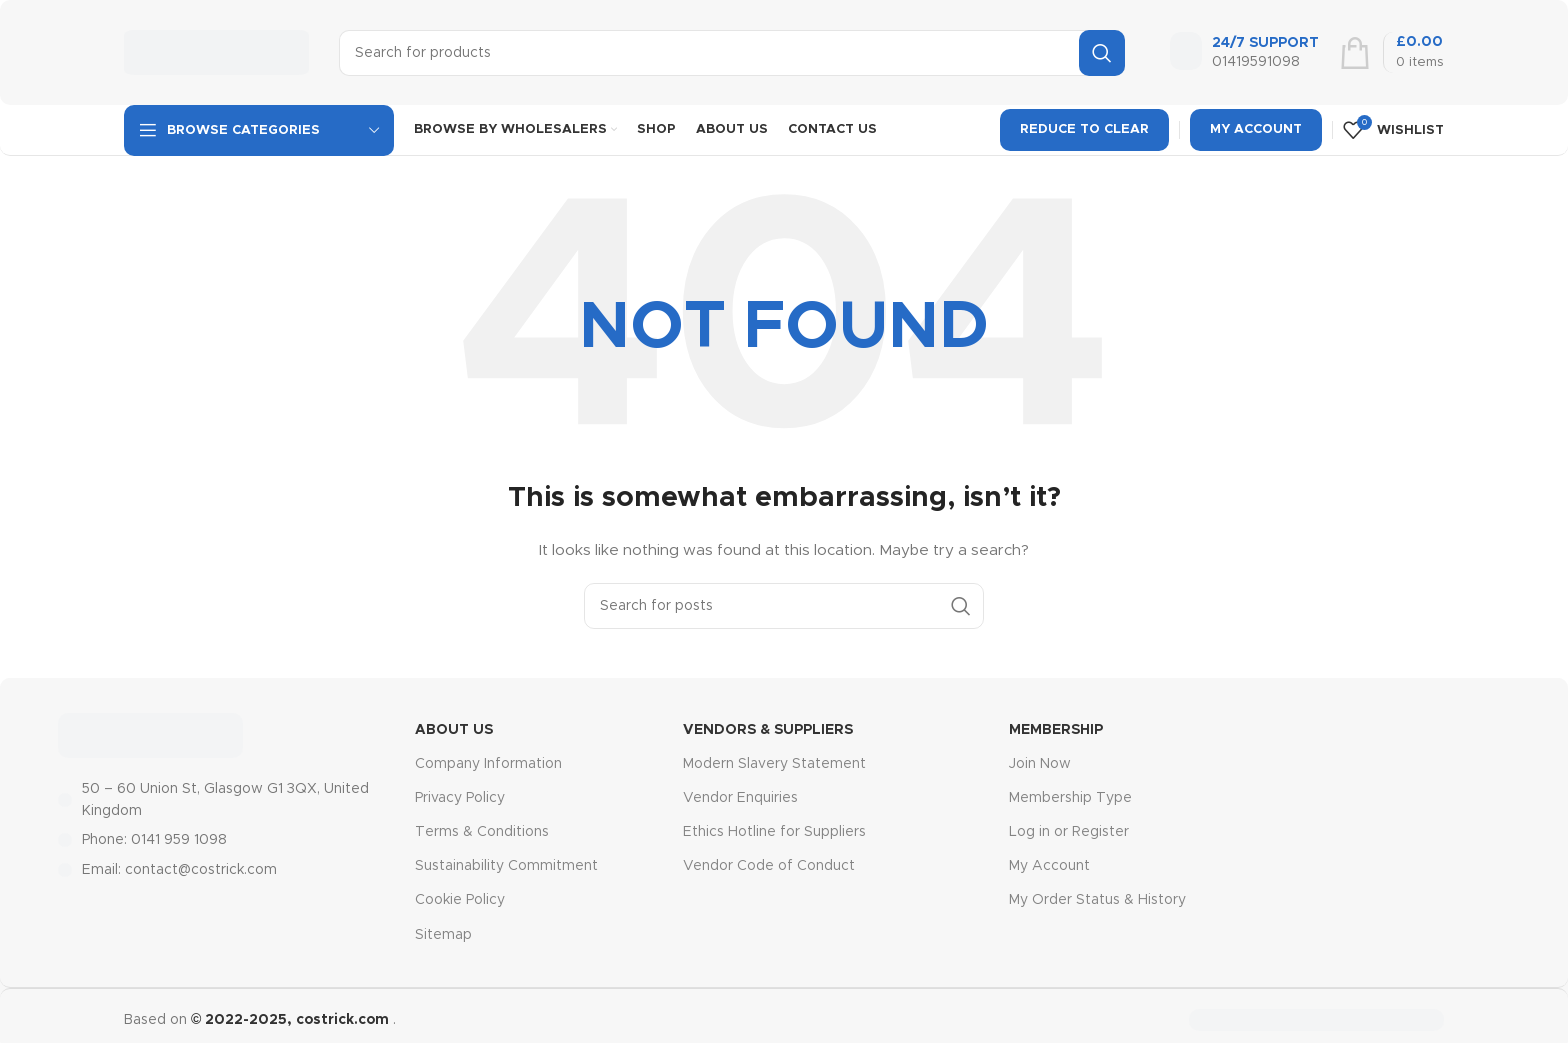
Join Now (1040, 764)
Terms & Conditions (482, 832)
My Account (1256, 129)
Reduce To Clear (1084, 129)
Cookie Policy (460, 900)
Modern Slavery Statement (774, 764)
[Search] (732, 53)
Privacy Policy (460, 798)
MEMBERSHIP (1056, 730)
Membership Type (1070, 798)
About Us (454, 730)
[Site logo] (216, 52)
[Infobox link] (1244, 53)
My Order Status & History (1097, 900)
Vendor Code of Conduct (769, 866)
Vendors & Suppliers (768, 730)
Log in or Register (1069, 832)
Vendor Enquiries (740, 798)
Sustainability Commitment (506, 866)
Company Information (488, 764)
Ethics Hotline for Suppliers (774, 832)
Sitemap (443, 935)
